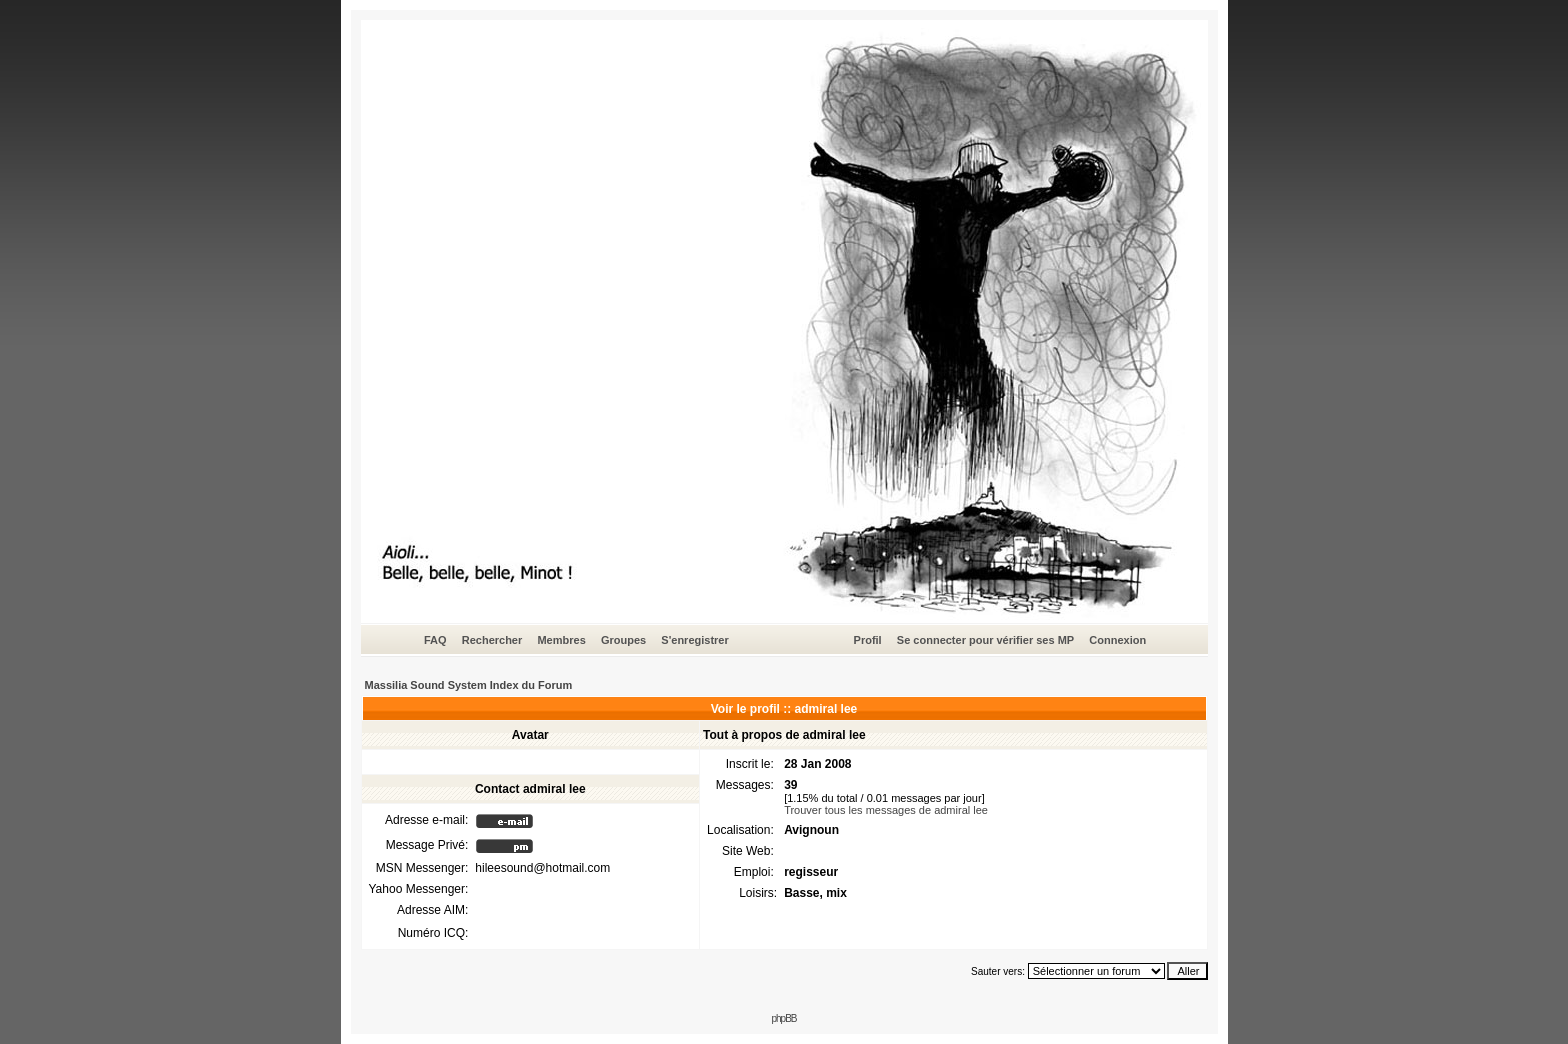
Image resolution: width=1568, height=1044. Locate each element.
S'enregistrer (694, 640)
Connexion (1117, 640)
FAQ (435, 640)
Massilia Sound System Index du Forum (469, 685)
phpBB (783, 1018)
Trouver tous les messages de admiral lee (886, 810)
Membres (561, 640)
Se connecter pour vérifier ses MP (985, 640)
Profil (868, 640)
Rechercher (492, 640)
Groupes (623, 640)
